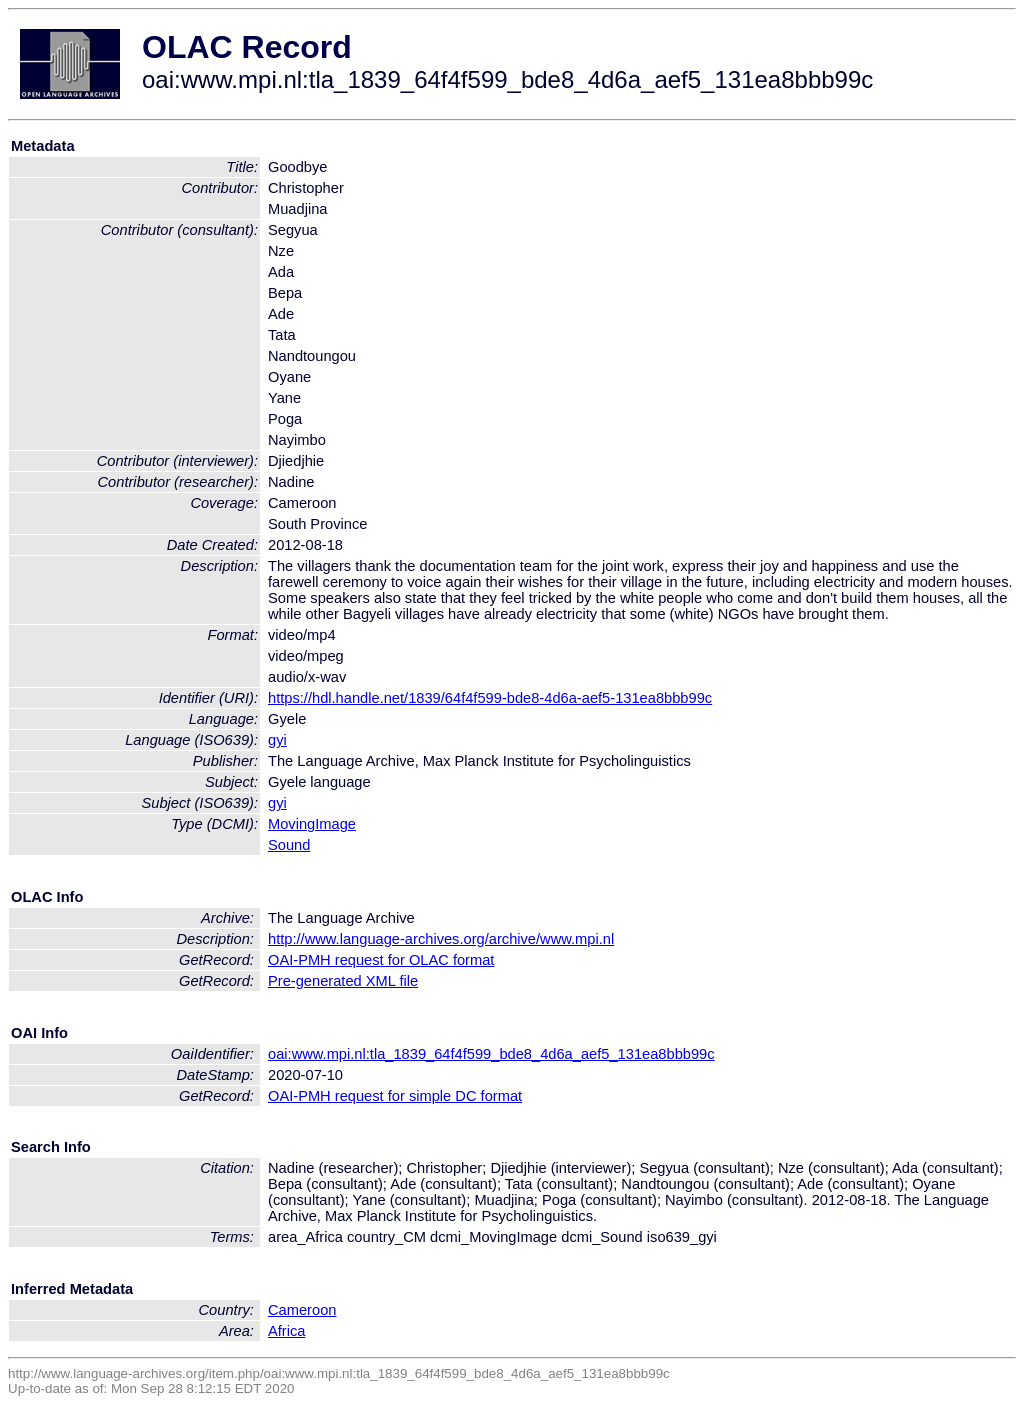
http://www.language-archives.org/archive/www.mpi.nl (441, 939)
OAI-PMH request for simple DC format (395, 1096)
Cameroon (302, 1310)
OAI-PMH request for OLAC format (381, 960)
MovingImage (312, 824)
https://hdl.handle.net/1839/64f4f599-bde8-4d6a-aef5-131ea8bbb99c (490, 698)
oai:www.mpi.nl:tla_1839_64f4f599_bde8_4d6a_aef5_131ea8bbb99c (491, 1054)
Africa (286, 1331)
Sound (289, 845)
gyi (277, 740)
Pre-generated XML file (343, 981)
